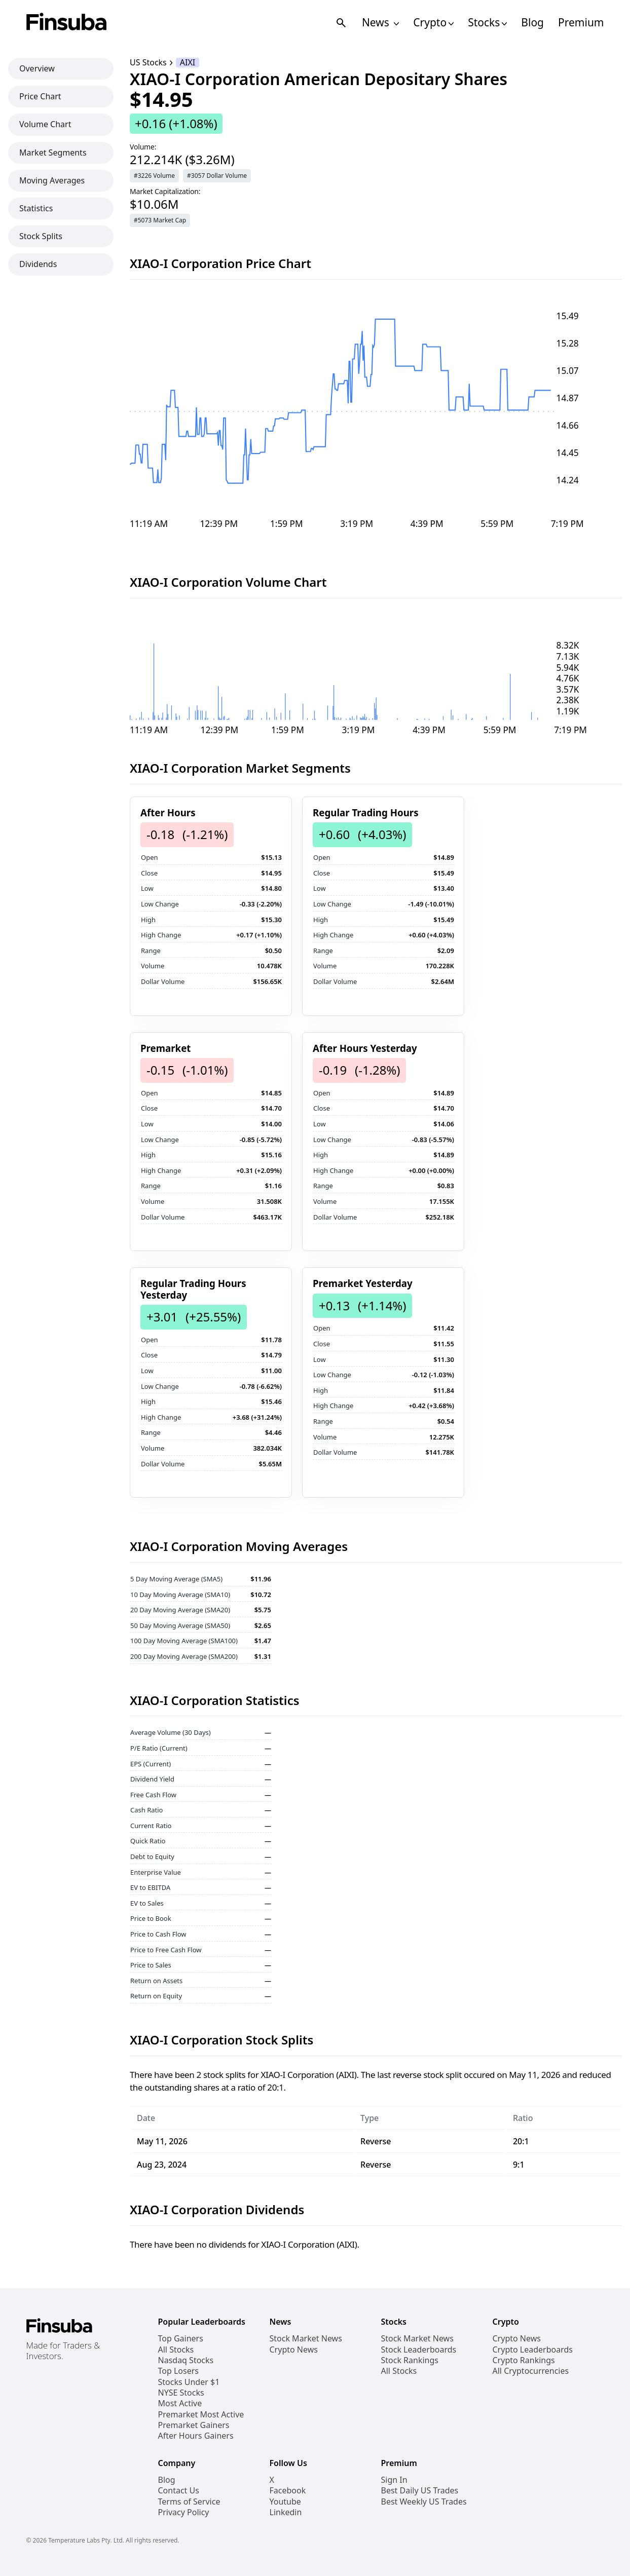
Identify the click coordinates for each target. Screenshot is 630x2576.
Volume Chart (45, 124)
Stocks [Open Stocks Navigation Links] (487, 22)
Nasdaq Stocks (186, 2360)
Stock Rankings (410, 2360)
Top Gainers (180, 2338)
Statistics (36, 208)
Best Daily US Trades (420, 2490)
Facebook (288, 2490)
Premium (581, 22)
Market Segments (53, 152)
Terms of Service (189, 2501)
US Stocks (148, 62)
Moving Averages (52, 180)
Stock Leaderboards (419, 2349)
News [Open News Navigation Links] (380, 22)
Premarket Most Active (201, 2414)
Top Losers (178, 2371)
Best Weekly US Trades (424, 2501)
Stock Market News (306, 2338)
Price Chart (40, 96)
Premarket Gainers (194, 2425)
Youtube (285, 2501)
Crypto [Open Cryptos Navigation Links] (433, 22)
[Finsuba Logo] (66, 22)
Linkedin (286, 2512)
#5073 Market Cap (160, 220)
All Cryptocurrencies (531, 2371)
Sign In (394, 2480)
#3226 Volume (154, 175)
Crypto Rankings (524, 2360)
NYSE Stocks (181, 2393)
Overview (37, 68)
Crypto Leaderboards (533, 2349)
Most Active (180, 2403)
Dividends (38, 264)
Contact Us (178, 2490)
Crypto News (294, 2349)
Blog (532, 22)
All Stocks (176, 2349)
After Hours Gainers (196, 2436)
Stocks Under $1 (189, 2382)
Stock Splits (40, 236)
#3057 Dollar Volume (217, 175)
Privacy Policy (183, 2512)
